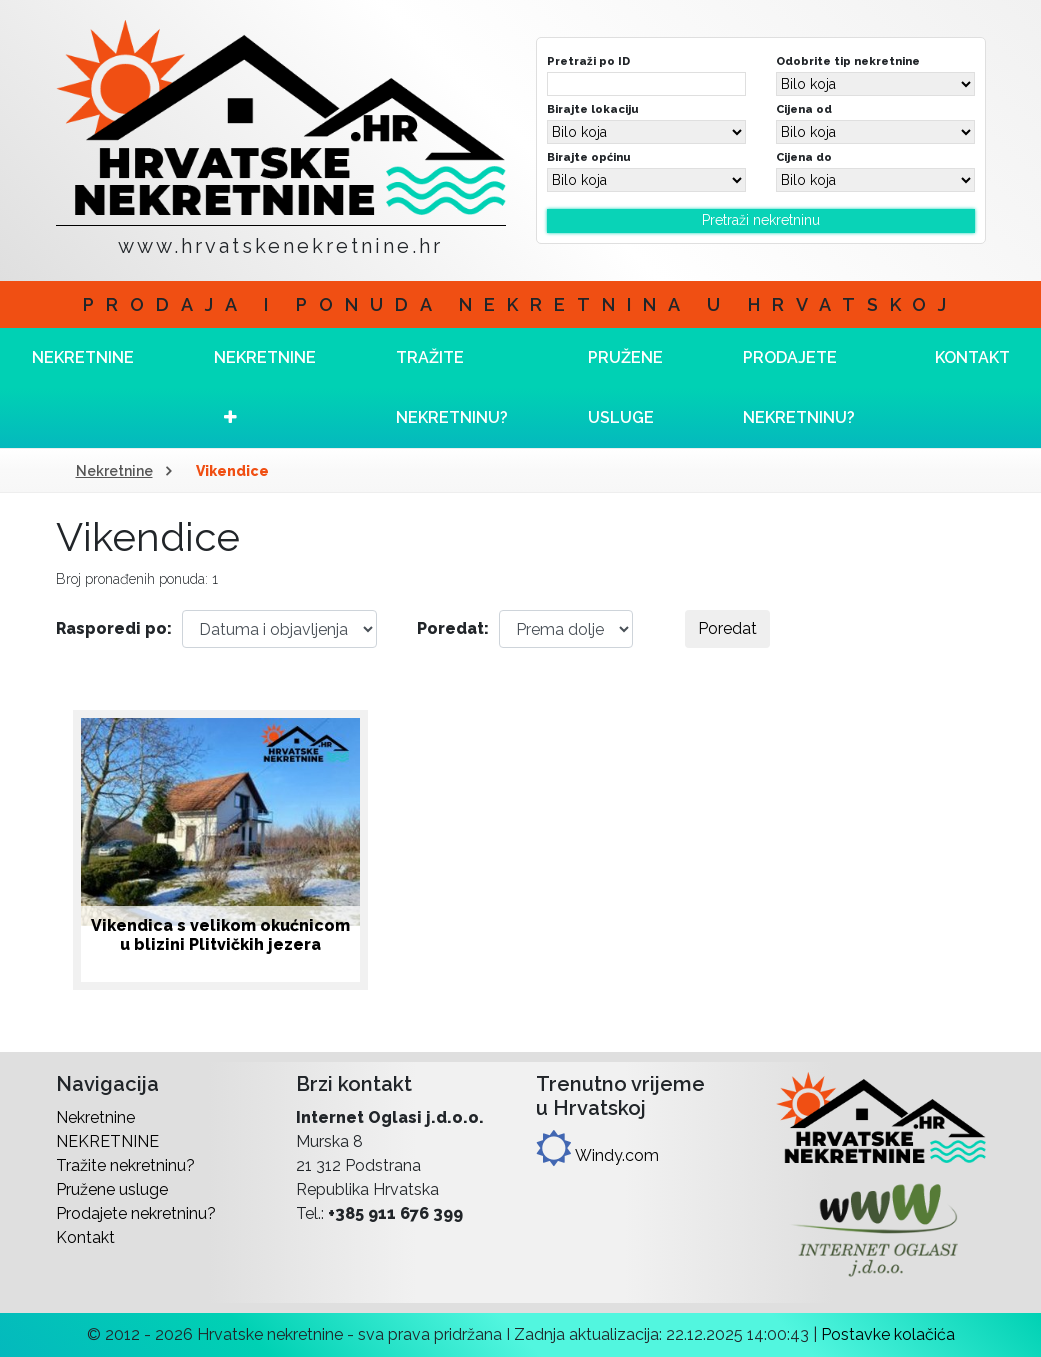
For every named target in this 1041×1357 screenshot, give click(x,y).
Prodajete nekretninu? (799, 387)
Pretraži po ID (588, 61)
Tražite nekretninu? (452, 387)
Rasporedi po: (114, 628)
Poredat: (453, 628)
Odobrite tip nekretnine (848, 61)
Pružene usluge (625, 387)
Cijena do (804, 157)
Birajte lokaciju (593, 109)
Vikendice (232, 471)
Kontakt (85, 1237)
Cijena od (804, 109)
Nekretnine (114, 471)
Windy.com (597, 1155)
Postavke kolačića (888, 1334)
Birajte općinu (589, 157)
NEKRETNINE (265, 386)
